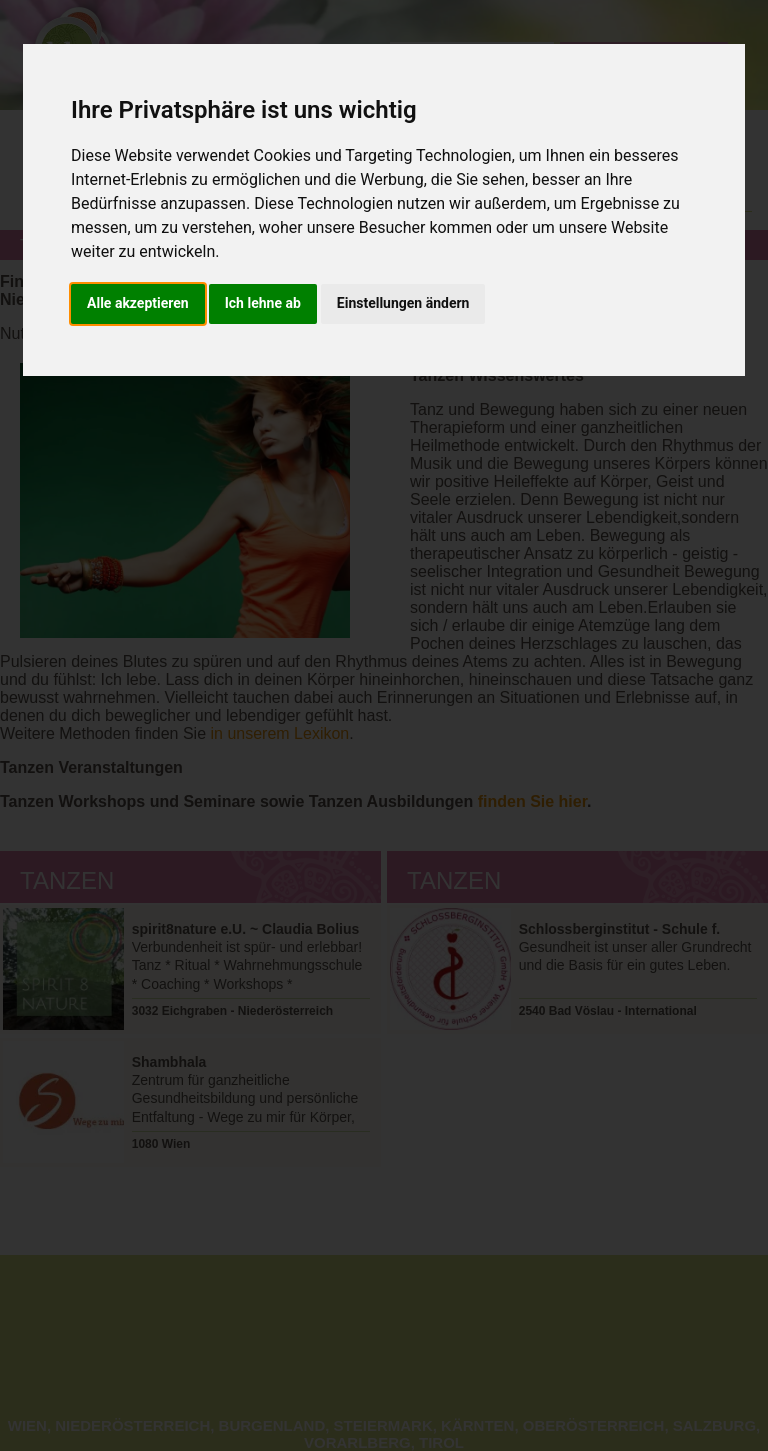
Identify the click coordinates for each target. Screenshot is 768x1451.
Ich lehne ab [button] (263, 303)
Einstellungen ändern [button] (403, 303)
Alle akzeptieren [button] (138, 303)
